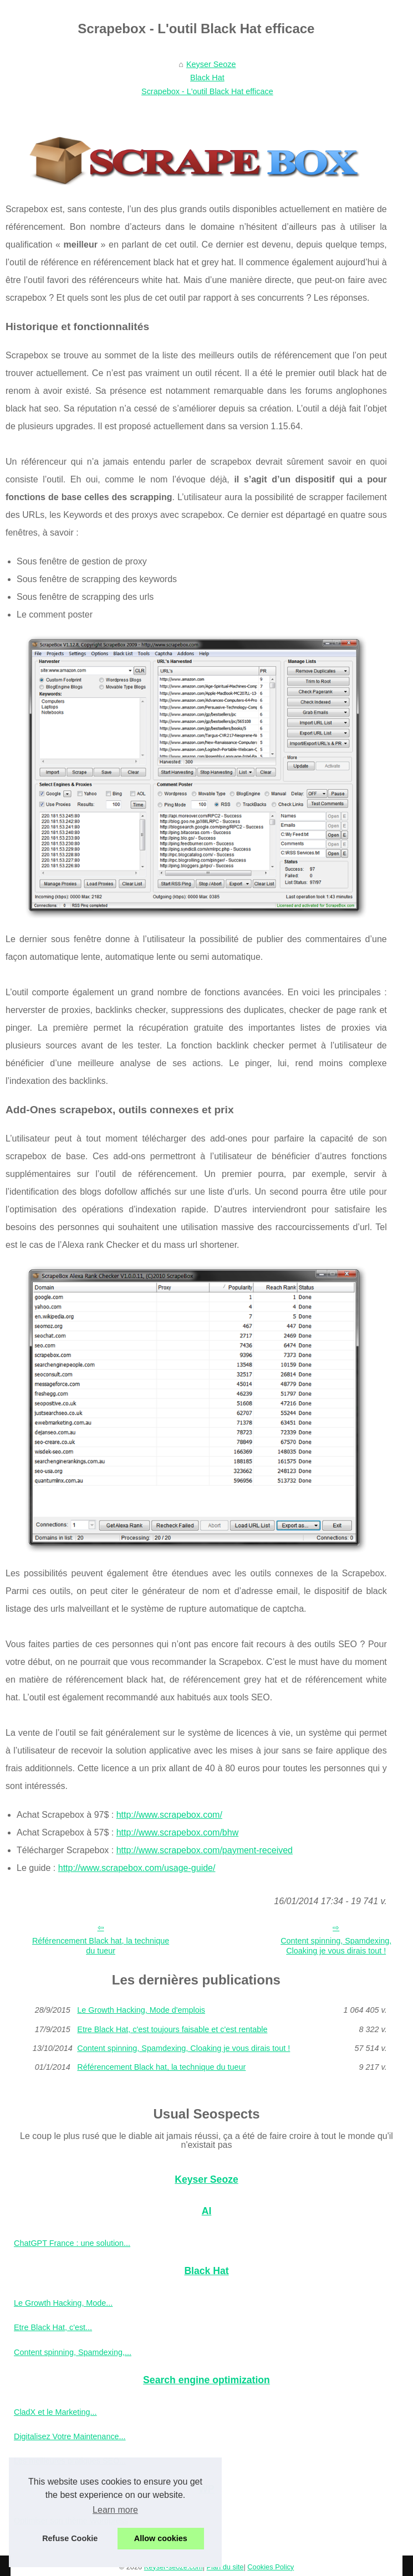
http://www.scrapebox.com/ (169, 1814)
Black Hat (207, 77)
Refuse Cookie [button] (70, 2538)
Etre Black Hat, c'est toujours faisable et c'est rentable (172, 2029)
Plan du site (225, 2567)
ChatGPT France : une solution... (72, 2243)
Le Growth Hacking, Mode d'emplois (141, 2010)
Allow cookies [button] (160, 2538)
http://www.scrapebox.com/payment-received (204, 1850)
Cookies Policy (270, 2567)
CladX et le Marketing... (55, 2412)
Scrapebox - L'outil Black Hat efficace (207, 91)
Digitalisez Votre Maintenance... (70, 2436)
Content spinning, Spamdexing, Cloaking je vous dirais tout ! (183, 2048)
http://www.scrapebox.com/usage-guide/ (137, 1868)
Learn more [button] (115, 2510)
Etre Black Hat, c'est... (53, 2327)
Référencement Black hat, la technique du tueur (100, 1946)
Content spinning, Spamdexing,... (72, 2352)
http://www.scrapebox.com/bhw (177, 1832)
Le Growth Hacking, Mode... (63, 2303)
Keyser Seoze (211, 64)
